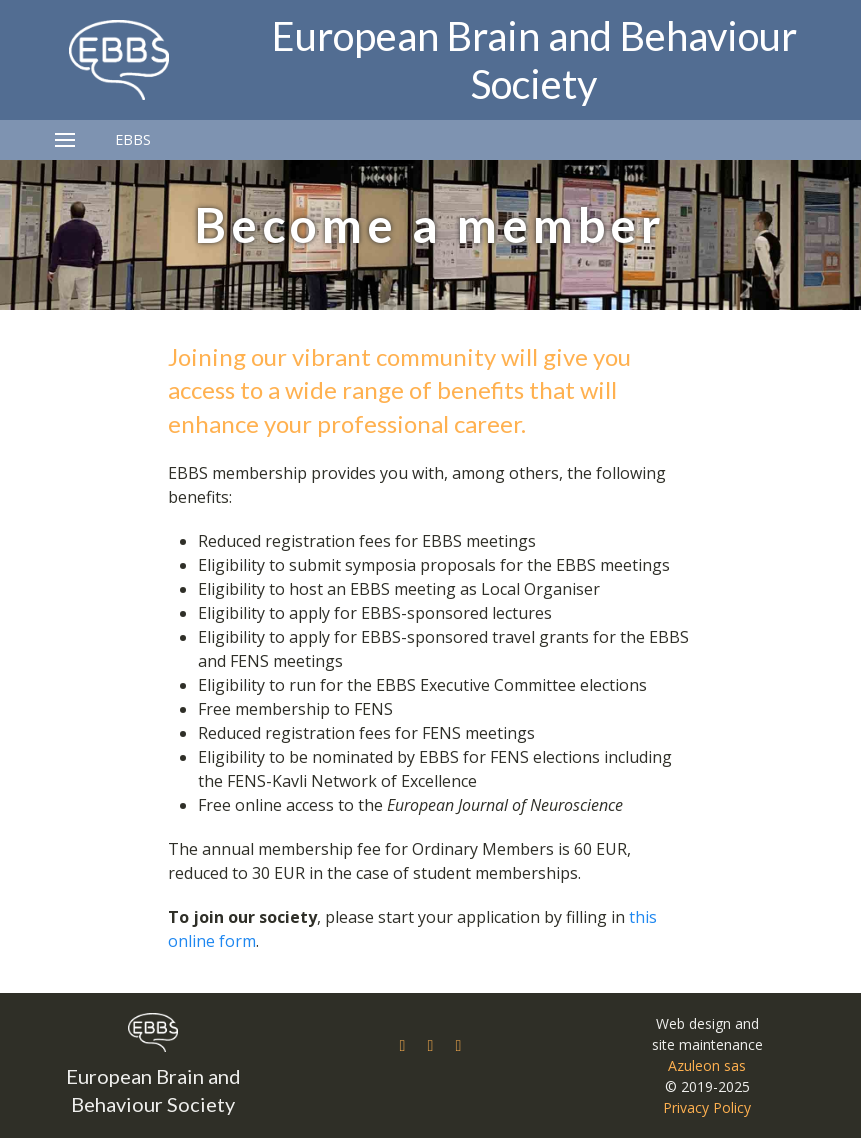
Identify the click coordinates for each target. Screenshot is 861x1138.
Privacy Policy (707, 1107)
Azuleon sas (707, 1065)
